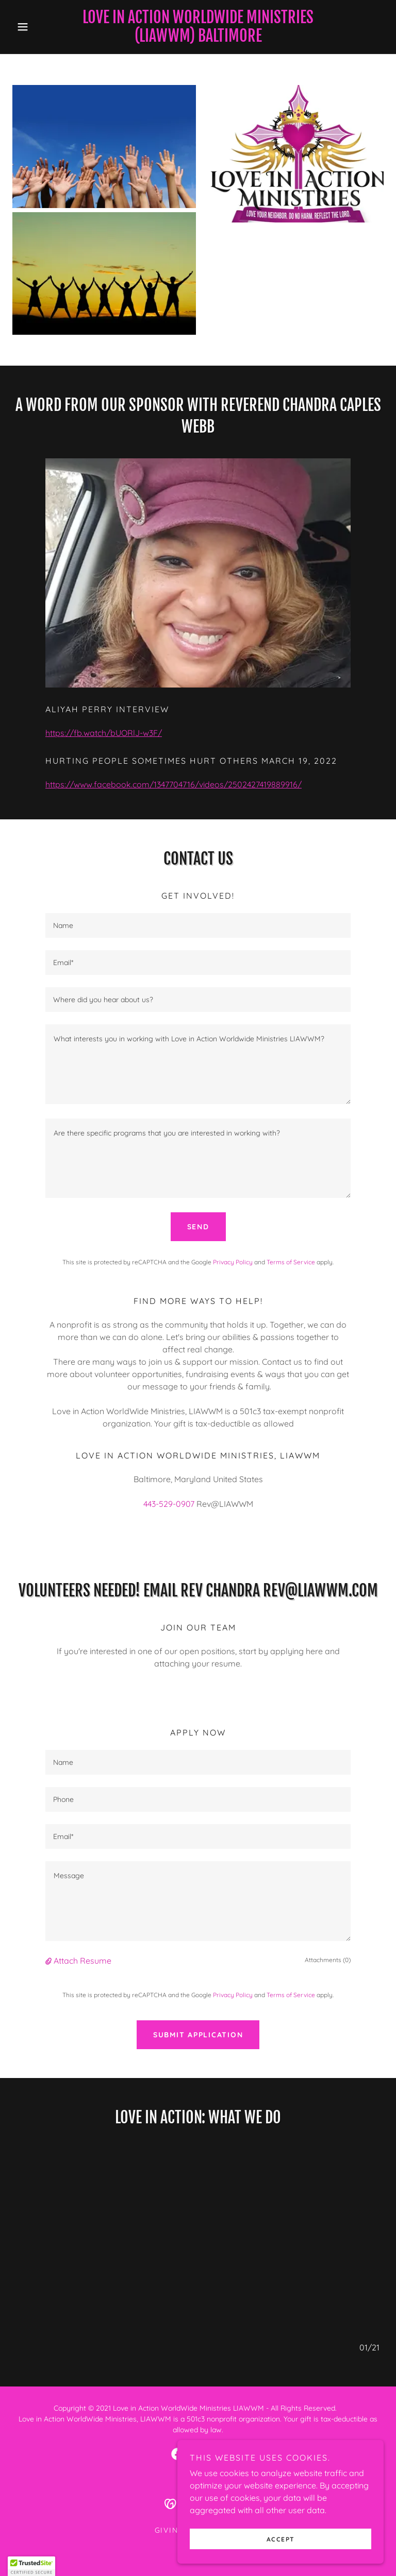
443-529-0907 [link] (168, 1504)
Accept (281, 2539)
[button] (40, 26)
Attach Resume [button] (82, 1960)
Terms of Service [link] (291, 1262)
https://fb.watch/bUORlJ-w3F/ (103, 733)
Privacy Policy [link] (233, 1262)
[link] (198, 38)
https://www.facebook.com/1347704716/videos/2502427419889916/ (173, 784)
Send (198, 1226)
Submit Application (198, 2034)
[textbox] (198, 925)
